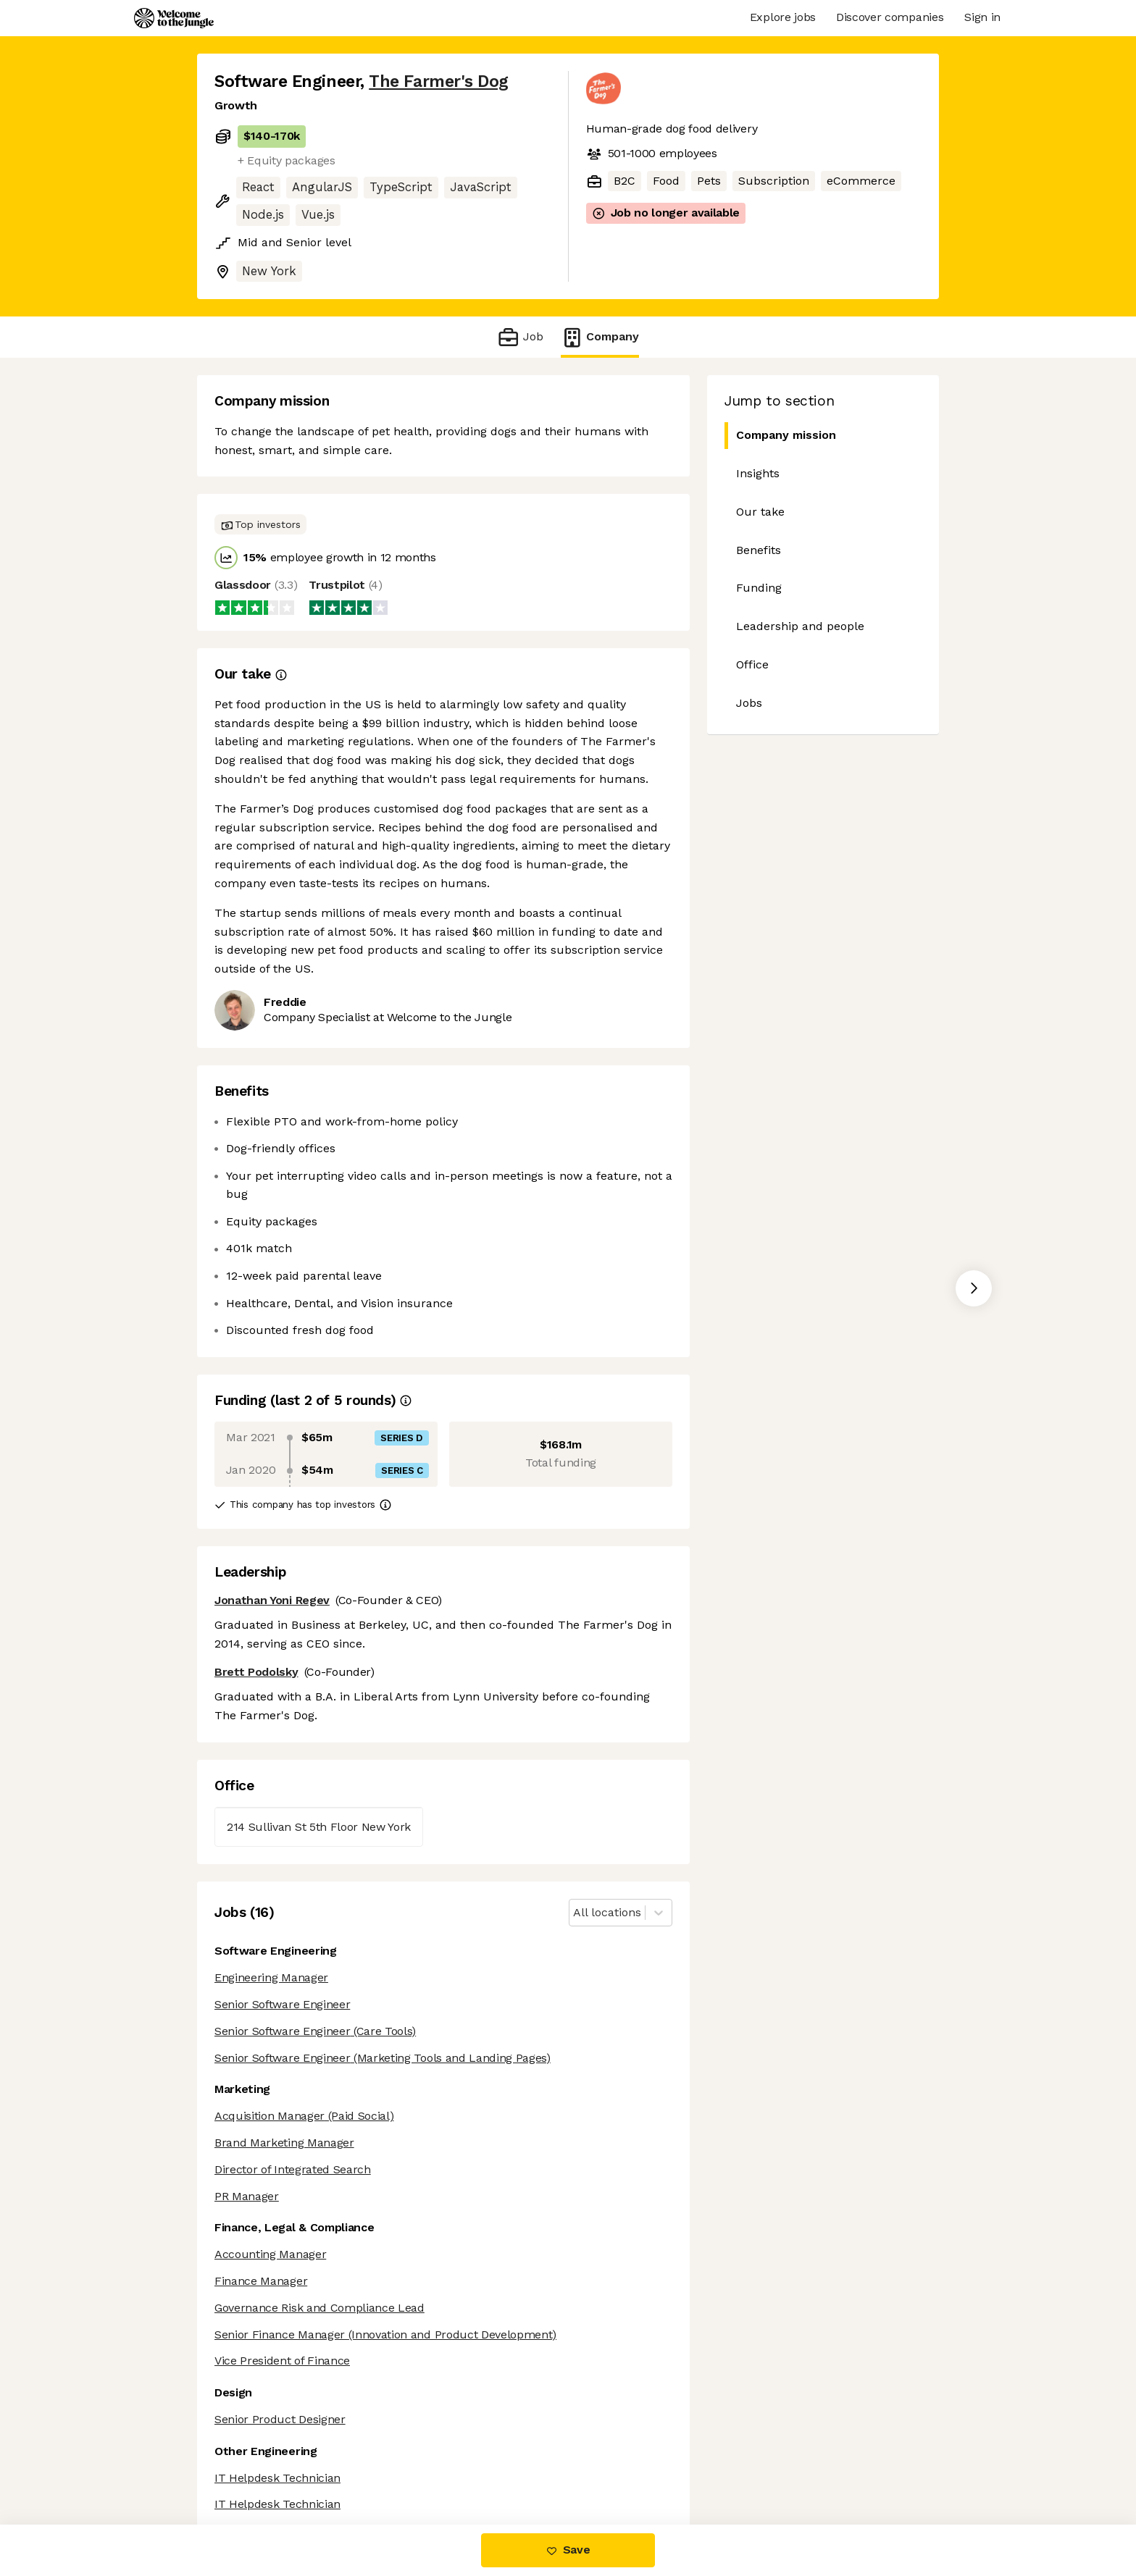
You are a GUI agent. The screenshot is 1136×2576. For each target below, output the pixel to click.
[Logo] (174, 18)
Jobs (749, 703)
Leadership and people (800, 626)
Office (752, 664)
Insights (758, 473)
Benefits (758, 550)
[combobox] (575, 1913)
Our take (760, 512)
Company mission (780, 435)
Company (600, 337)
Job (520, 337)
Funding (759, 588)
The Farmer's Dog (439, 81)
